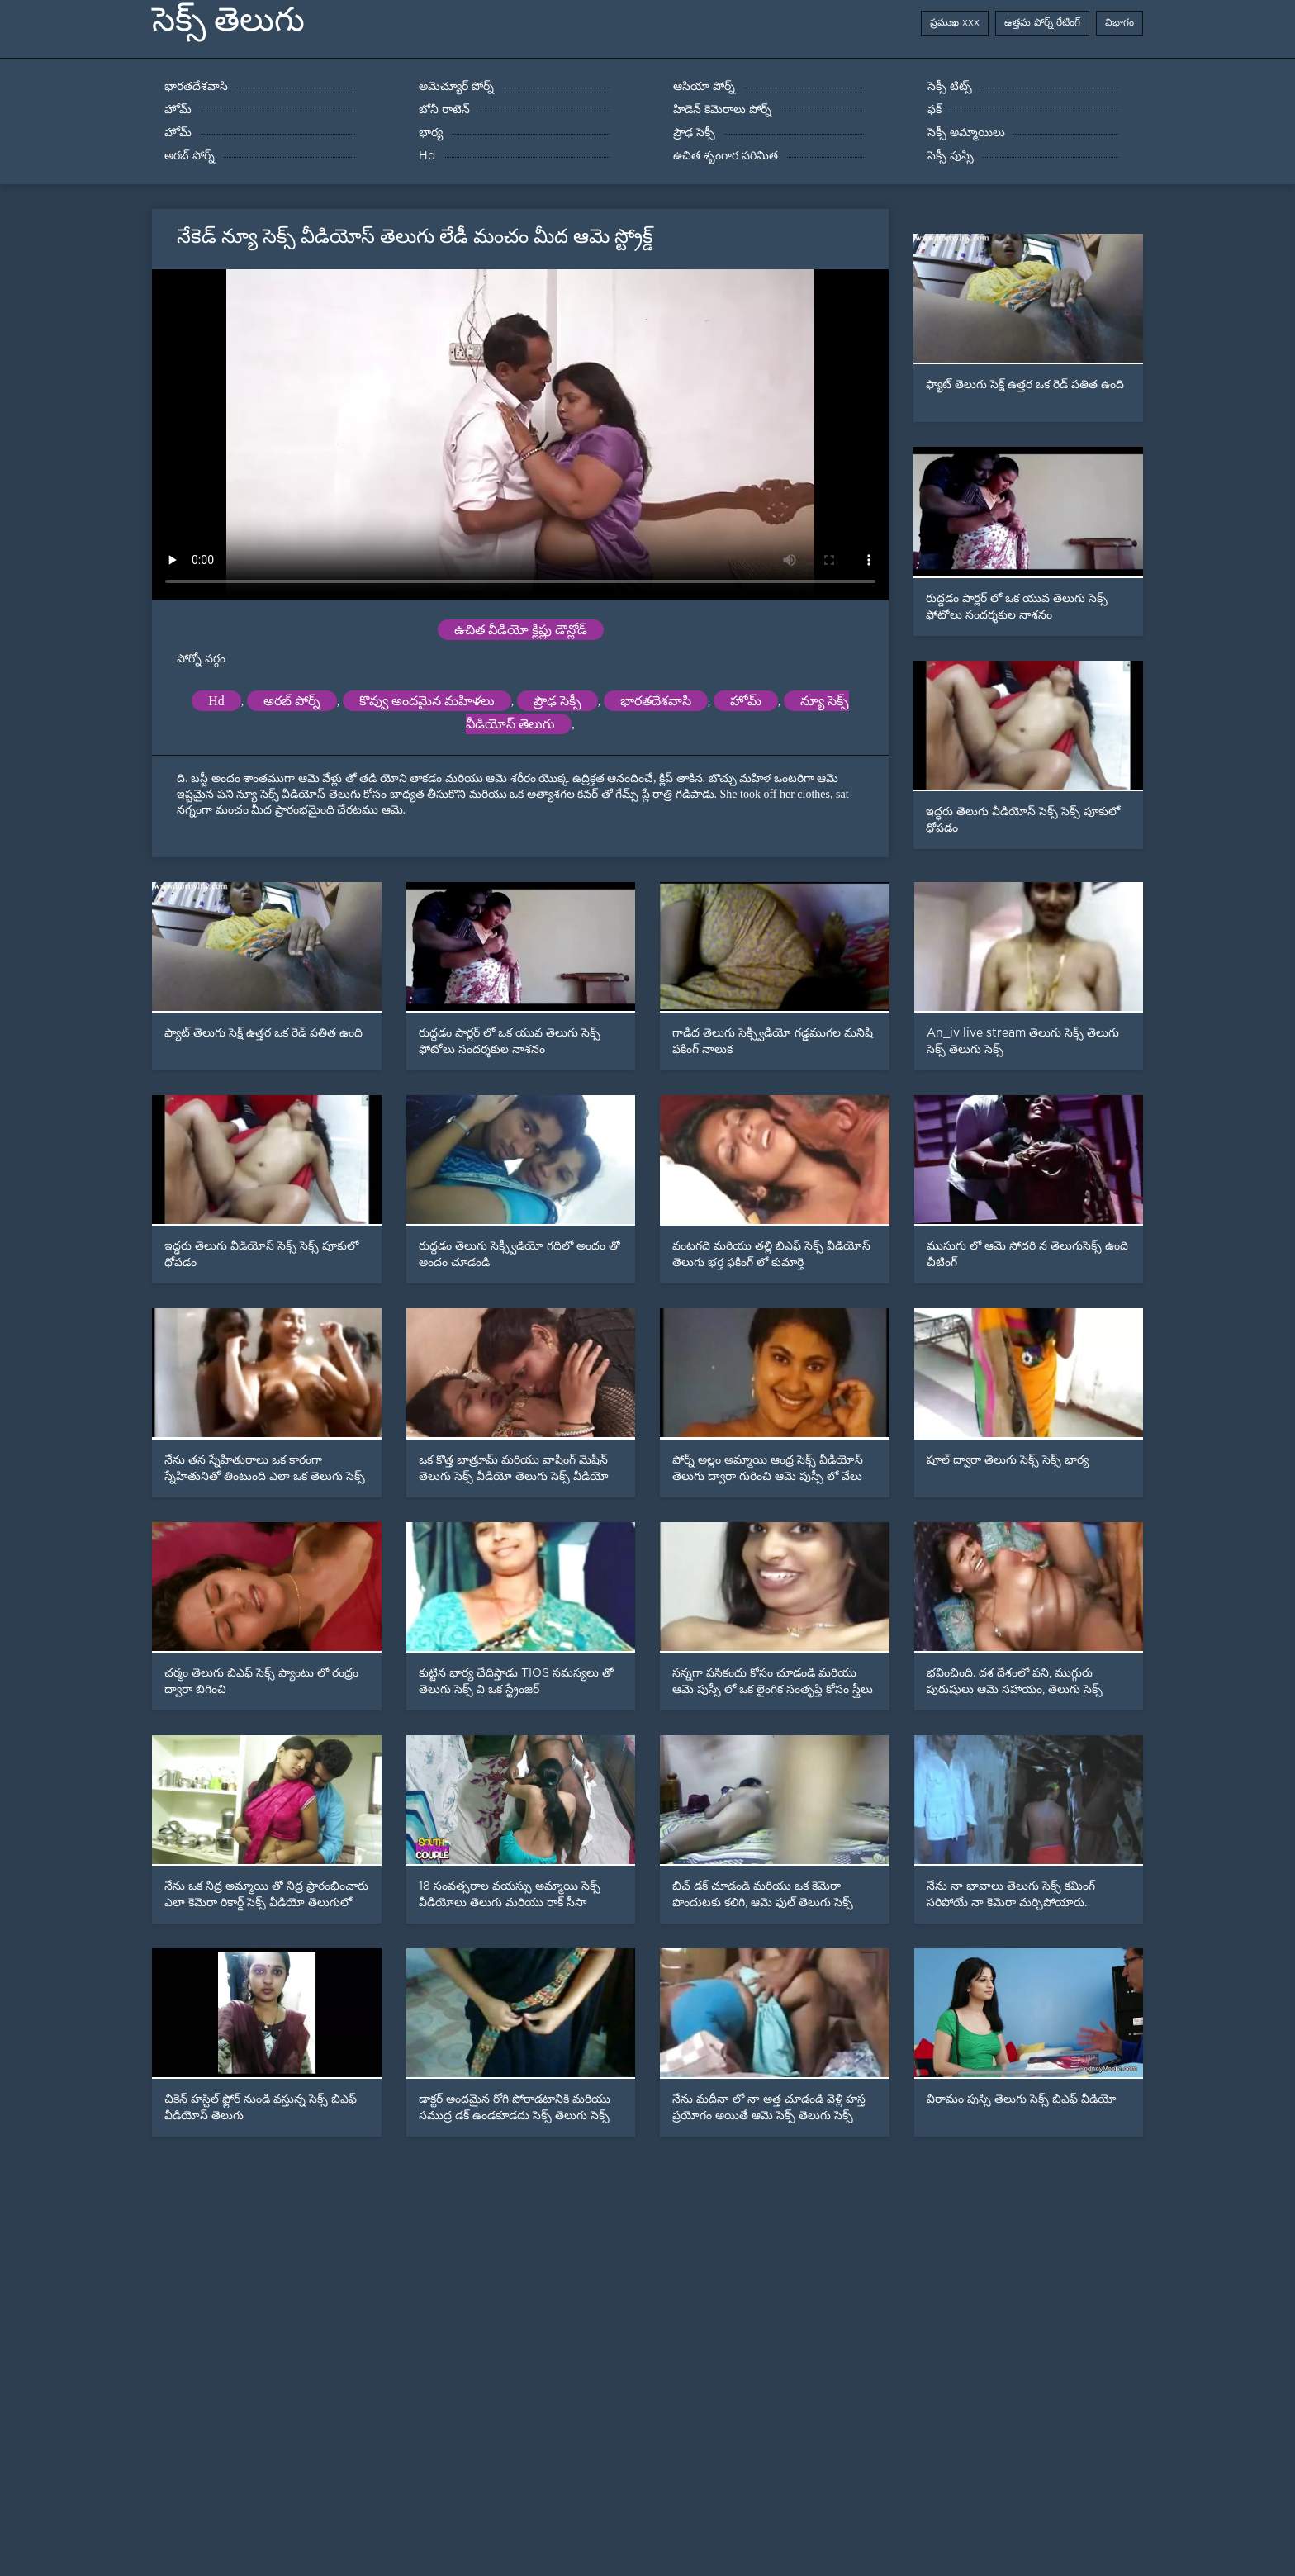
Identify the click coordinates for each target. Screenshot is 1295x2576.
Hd (216, 701)
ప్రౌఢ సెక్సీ (557, 701)
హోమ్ (745, 701)
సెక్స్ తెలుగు (228, 19)
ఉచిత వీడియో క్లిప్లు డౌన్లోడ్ (520, 630)
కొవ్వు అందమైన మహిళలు (427, 701)
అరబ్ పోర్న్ (291, 701)
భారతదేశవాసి (655, 701)
